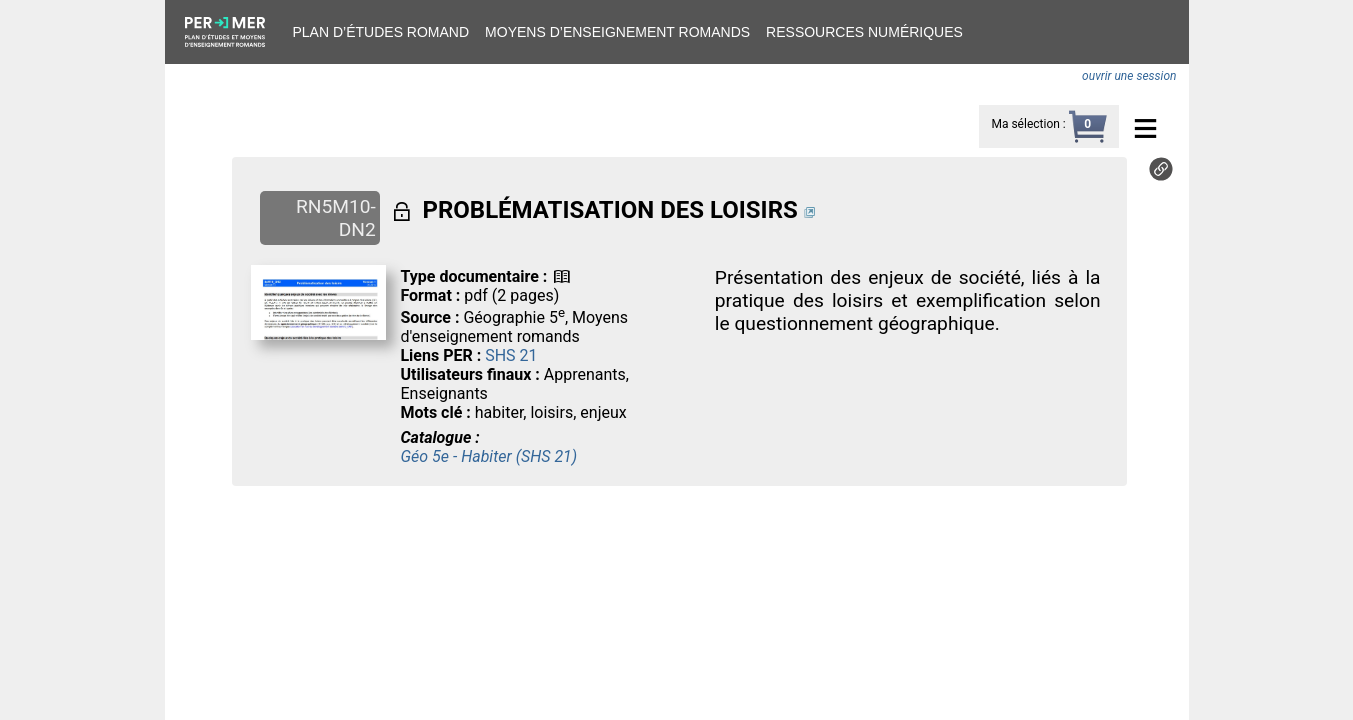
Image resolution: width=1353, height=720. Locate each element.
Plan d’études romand (381, 32)
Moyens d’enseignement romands (617, 32)
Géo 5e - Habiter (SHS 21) (488, 456)
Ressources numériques (864, 32)
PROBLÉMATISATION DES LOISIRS (609, 210)
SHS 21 (511, 355)
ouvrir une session (1129, 76)
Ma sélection (1025, 124)
